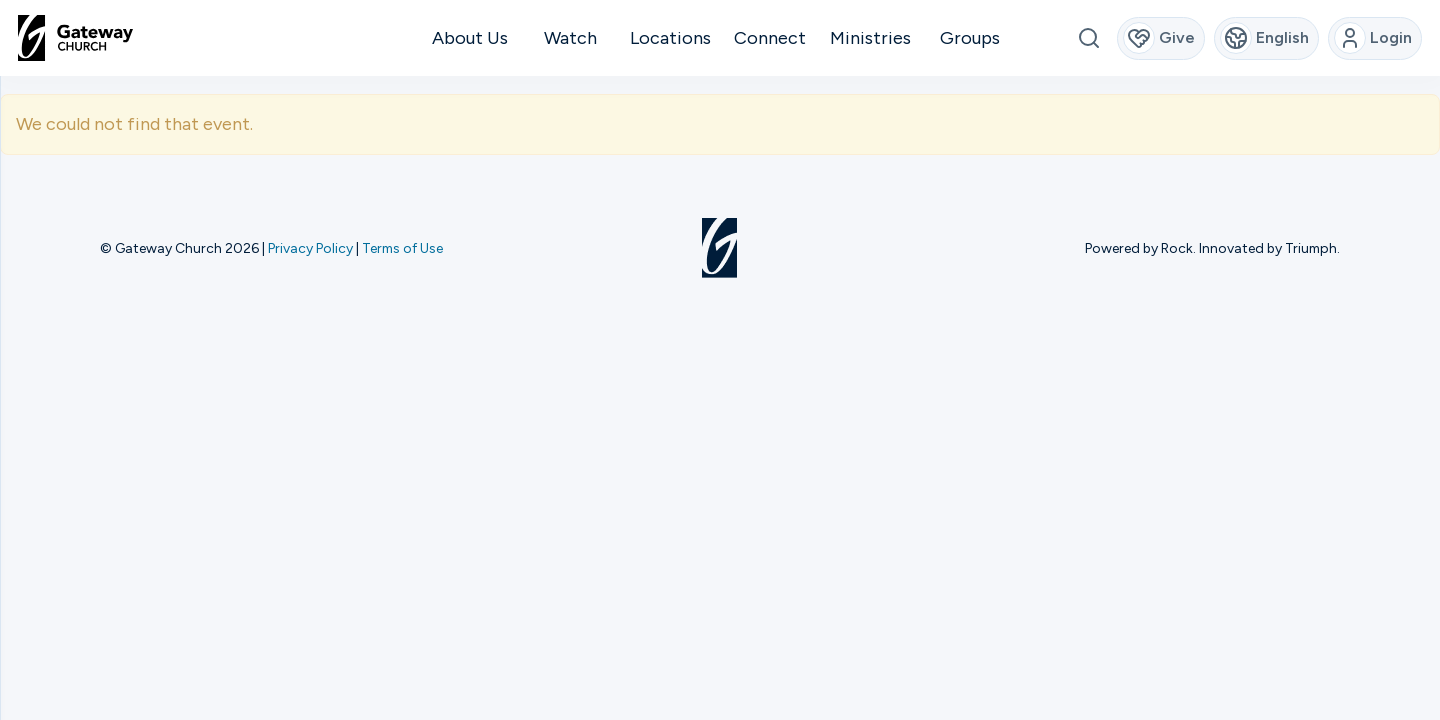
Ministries (870, 38)
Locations (670, 38)
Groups (970, 38)
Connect (770, 38)
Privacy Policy (310, 248)
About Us (470, 38)
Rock (1177, 248)
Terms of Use (402, 248)
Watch (570, 38)
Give (1159, 38)
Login (1373, 38)
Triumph (1311, 248)
